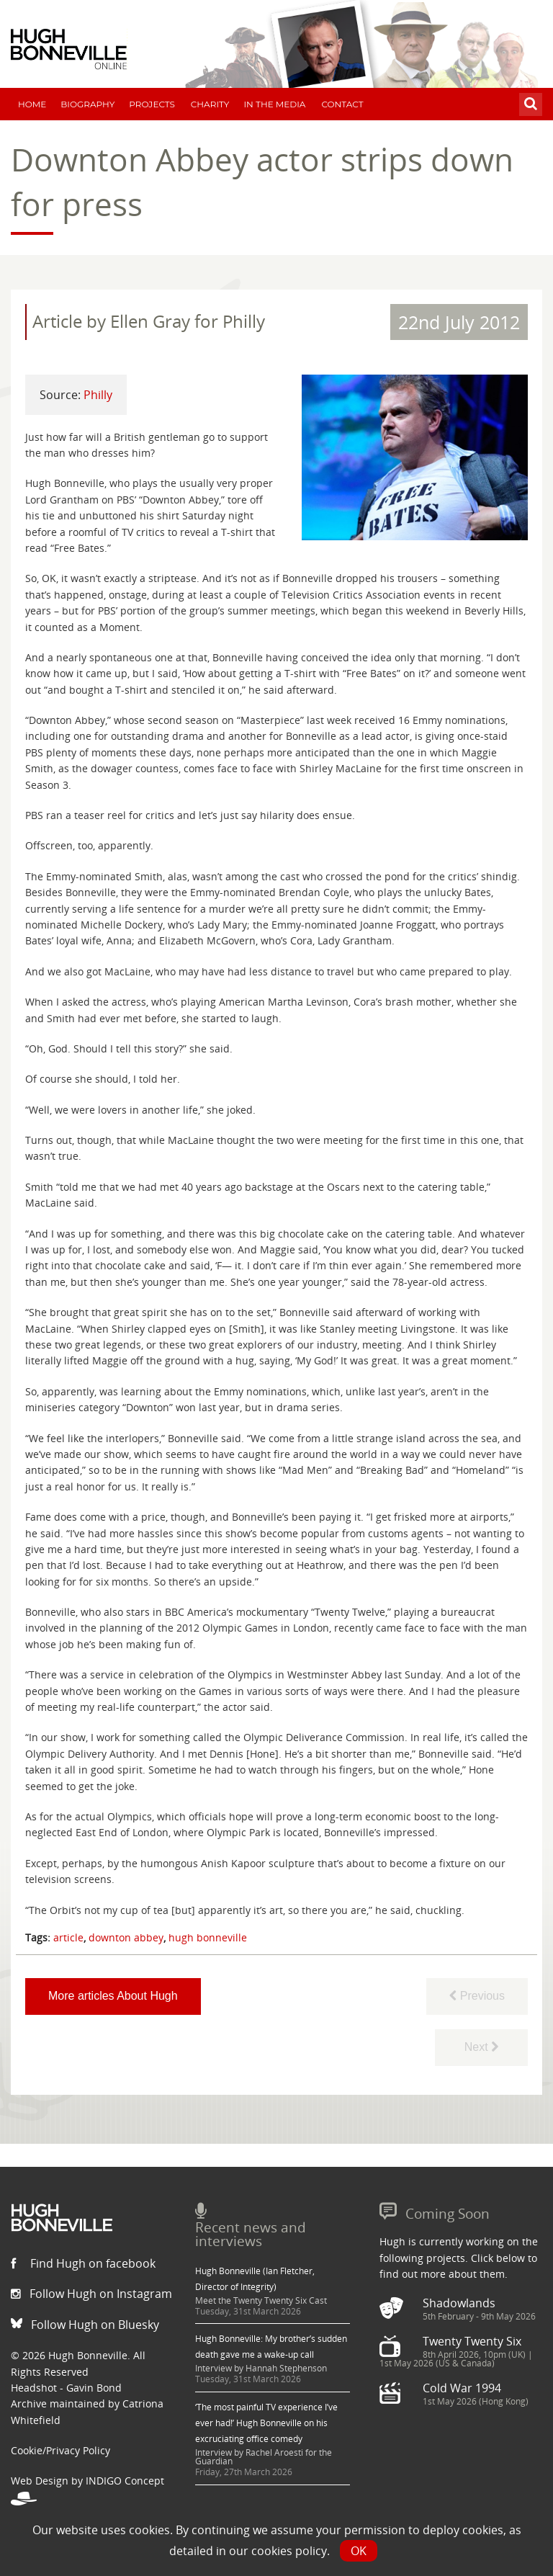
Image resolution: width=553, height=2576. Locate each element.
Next (481, 2047)
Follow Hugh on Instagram (91, 2294)
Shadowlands (459, 2303)
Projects (152, 104)
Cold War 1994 (462, 2388)
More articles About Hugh (113, 1996)
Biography (87, 104)
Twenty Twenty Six (472, 2341)
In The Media (274, 104)
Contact (342, 104)
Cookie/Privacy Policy (60, 2450)
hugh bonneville (207, 1937)
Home (32, 104)
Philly (98, 395)
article (68, 1937)
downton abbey (126, 1937)
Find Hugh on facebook (83, 2263)
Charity (210, 104)
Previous (477, 1996)
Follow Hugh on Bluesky (85, 2325)
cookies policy (289, 2551)
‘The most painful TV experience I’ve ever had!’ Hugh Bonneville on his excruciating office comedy (266, 2423)
